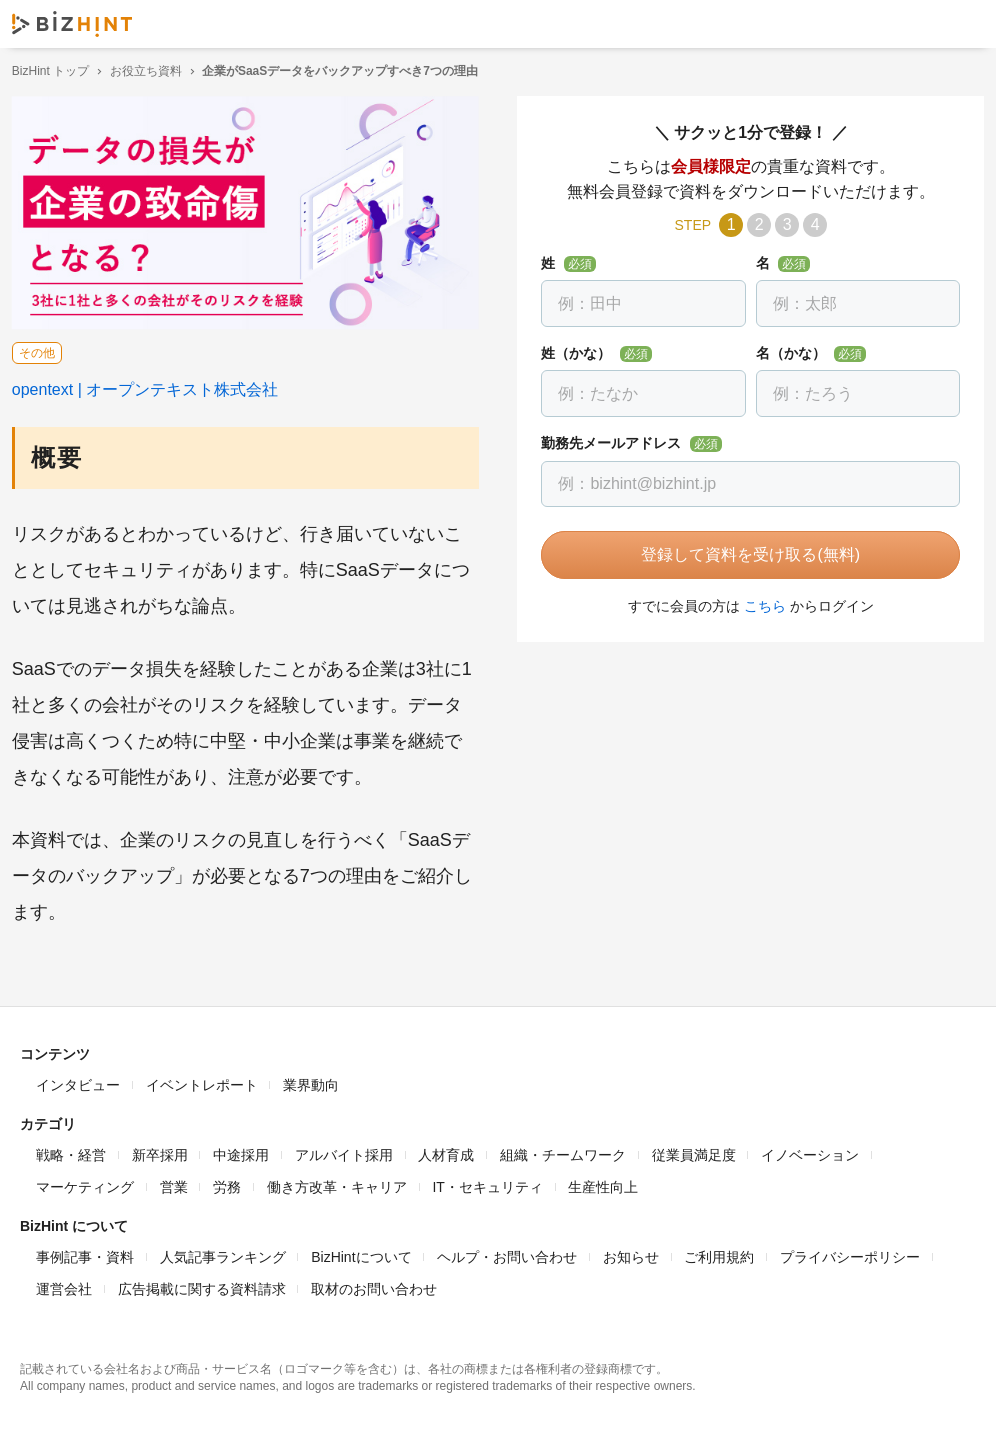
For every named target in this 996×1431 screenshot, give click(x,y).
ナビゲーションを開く (964, 23)
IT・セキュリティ (487, 1183)
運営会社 (64, 1285)
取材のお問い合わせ (374, 1285)
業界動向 (311, 1081)
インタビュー (78, 1081)
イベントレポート (202, 1081)
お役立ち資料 (154, 71)
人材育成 (446, 1151)
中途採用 (241, 1151)
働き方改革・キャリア (337, 1183)
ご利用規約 (719, 1253)
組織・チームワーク (563, 1151)
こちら (761, 606)
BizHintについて (361, 1253)
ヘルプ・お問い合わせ (507, 1253)
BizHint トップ (58, 71)
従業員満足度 (694, 1151)
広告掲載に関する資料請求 (202, 1285)
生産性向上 (603, 1183)
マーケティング (85, 1183)
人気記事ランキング (223, 1253)
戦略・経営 (71, 1151)
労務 (227, 1183)
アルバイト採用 (344, 1151)
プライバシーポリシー (850, 1253)
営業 (174, 1183)
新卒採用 (160, 1151)
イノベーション (810, 1151)
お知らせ (631, 1253)
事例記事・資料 (85, 1253)
